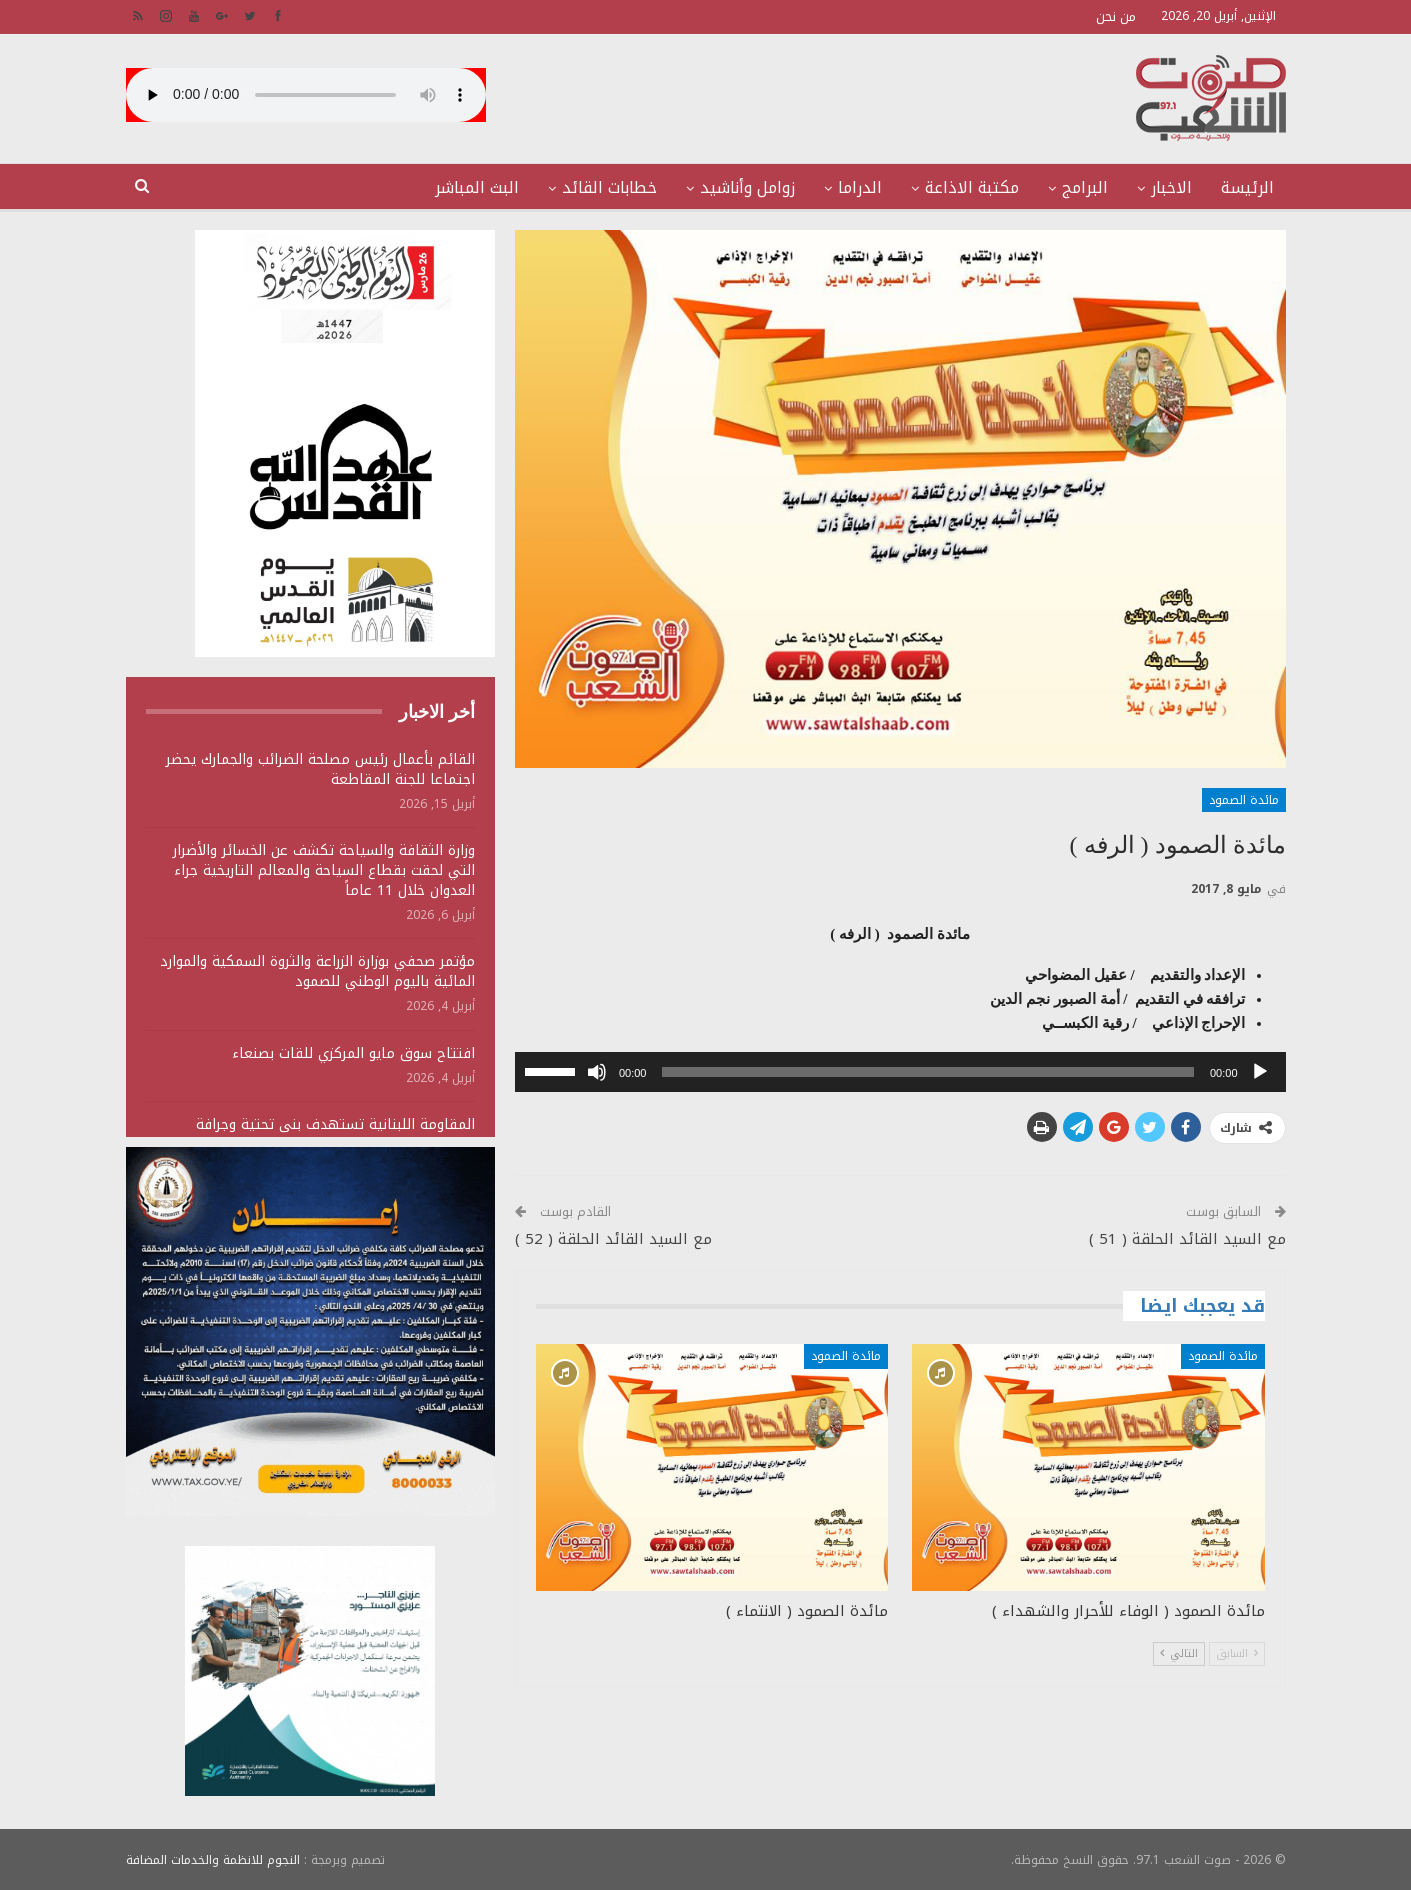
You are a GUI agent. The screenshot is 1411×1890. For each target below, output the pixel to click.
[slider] (928, 1072)
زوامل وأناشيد (747, 187)
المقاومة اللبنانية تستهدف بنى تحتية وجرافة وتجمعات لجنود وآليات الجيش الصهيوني (335, 1134)
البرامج (1085, 187)
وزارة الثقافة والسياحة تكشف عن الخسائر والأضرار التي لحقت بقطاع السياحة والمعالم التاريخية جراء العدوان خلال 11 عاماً (324, 870)
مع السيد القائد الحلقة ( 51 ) (1187, 1239)
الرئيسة (1247, 187)
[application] (900, 1072)
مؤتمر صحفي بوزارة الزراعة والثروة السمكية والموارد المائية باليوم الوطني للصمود (317, 971)
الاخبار (1171, 187)
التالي (1179, 1653)
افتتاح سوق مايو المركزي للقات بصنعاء (353, 1053)
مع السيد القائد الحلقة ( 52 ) (613, 1239)
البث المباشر (477, 187)
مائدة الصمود (1244, 800)
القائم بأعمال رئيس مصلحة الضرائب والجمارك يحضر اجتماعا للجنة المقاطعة (320, 769)
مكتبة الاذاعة (972, 187)
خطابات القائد (609, 187)
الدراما (860, 187)
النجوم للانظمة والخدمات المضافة (213, 1859)
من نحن (1116, 16)
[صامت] (597, 1072)
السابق (1237, 1653)
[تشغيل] (1260, 1072)
